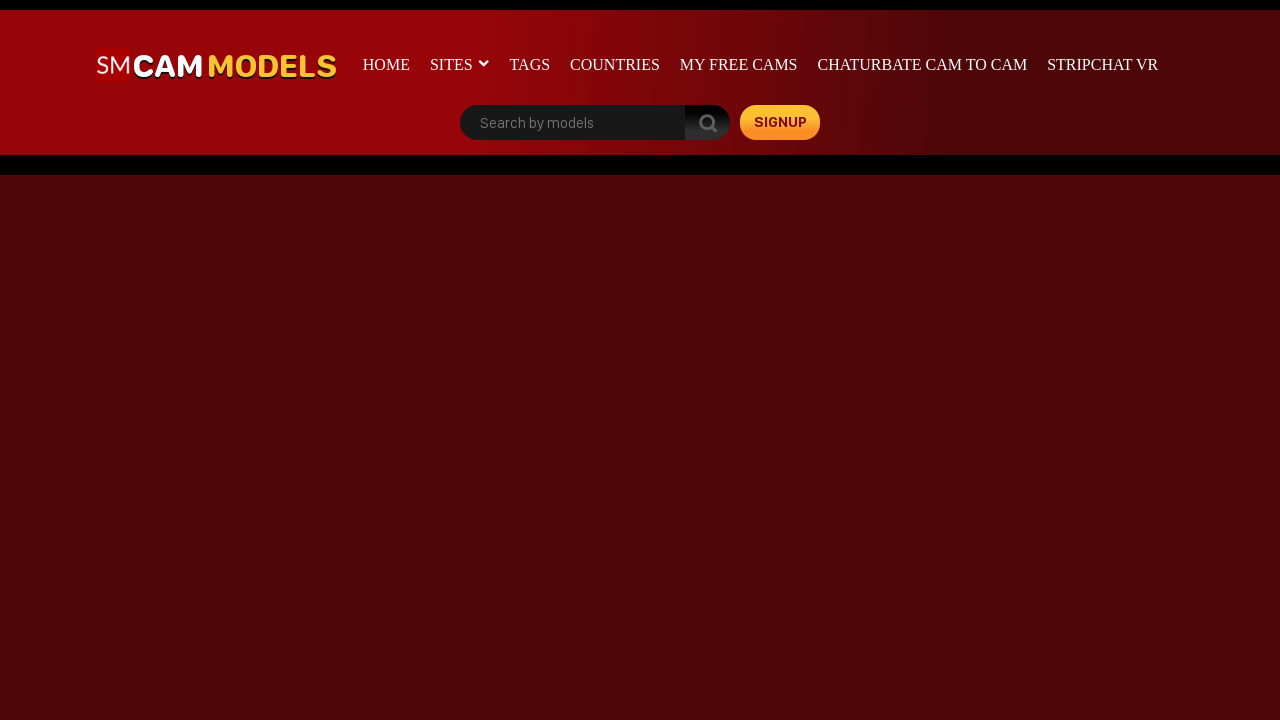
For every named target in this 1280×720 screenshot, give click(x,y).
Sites (451, 64)
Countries (615, 64)
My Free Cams (739, 64)
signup (780, 122)
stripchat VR (1102, 64)
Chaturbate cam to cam (923, 64)
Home (386, 64)
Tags (530, 64)
